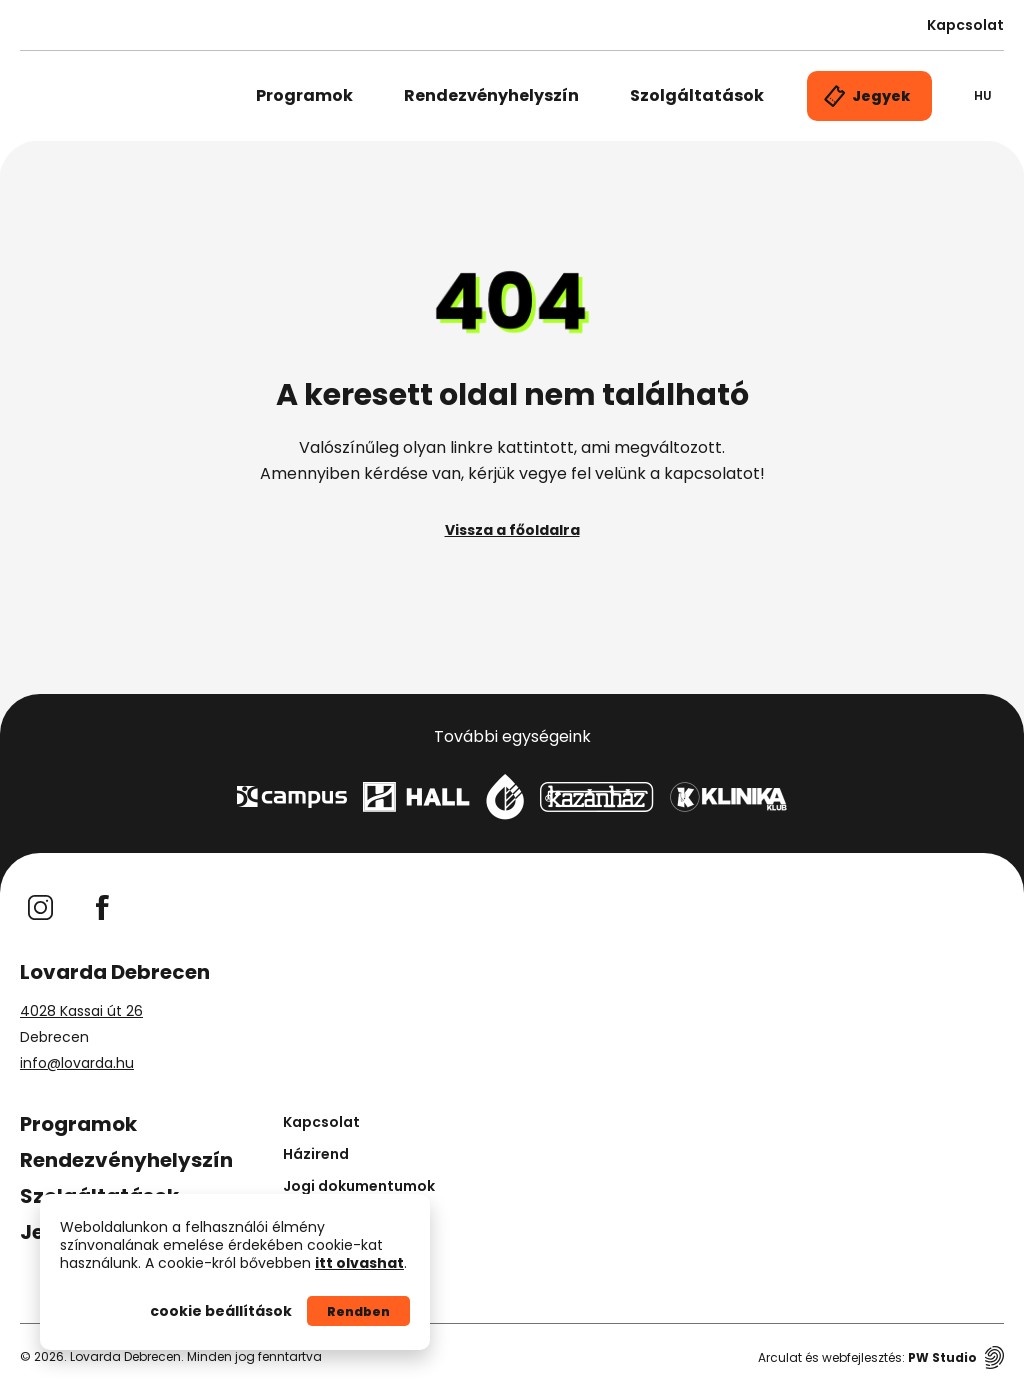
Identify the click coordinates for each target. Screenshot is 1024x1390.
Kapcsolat (965, 25)
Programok (304, 95)
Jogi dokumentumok (359, 1186)
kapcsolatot (712, 473)
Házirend (316, 1154)
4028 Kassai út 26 (81, 1011)
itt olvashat (359, 1263)
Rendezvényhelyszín (491, 95)
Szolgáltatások (697, 95)
